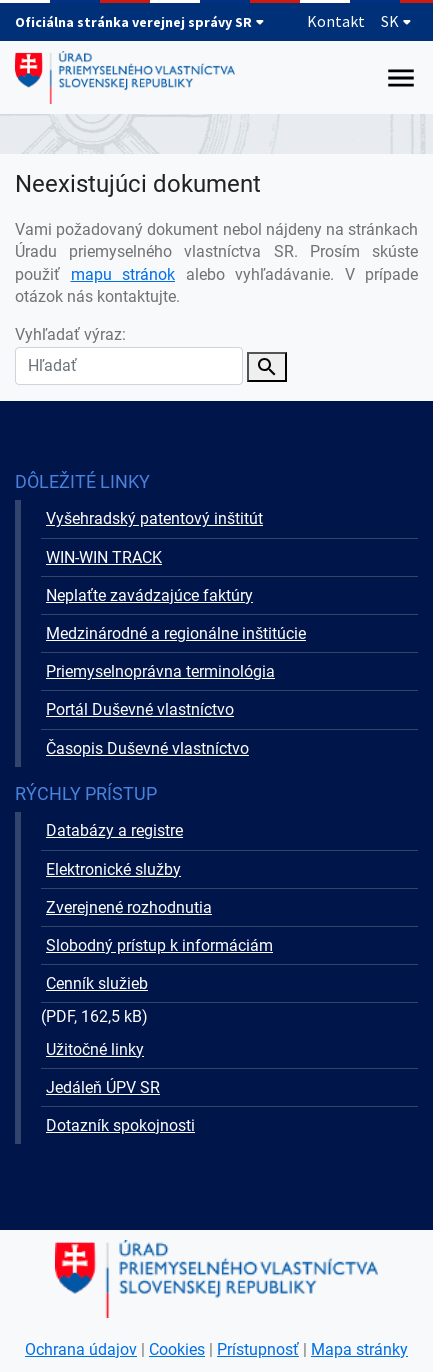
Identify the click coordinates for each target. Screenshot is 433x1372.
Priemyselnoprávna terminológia (160, 671)
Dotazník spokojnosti (120, 1125)
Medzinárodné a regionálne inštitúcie (176, 633)
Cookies (177, 1349)
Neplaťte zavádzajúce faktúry (149, 595)
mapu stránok (123, 274)
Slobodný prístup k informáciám (159, 945)
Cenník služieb (97, 983)
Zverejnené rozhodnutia (129, 907)
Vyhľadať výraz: (129, 354)
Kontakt (336, 21)
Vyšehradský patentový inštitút (154, 518)
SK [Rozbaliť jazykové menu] (396, 21)
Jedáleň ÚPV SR (103, 1087)
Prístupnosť (258, 1349)
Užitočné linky (95, 1049)
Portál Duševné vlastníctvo (140, 709)
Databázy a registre (114, 830)
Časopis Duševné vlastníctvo (147, 748)
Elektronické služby (113, 869)
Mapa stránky (359, 1349)
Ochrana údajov (81, 1349)
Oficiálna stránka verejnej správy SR (140, 22)
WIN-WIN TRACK (104, 557)
